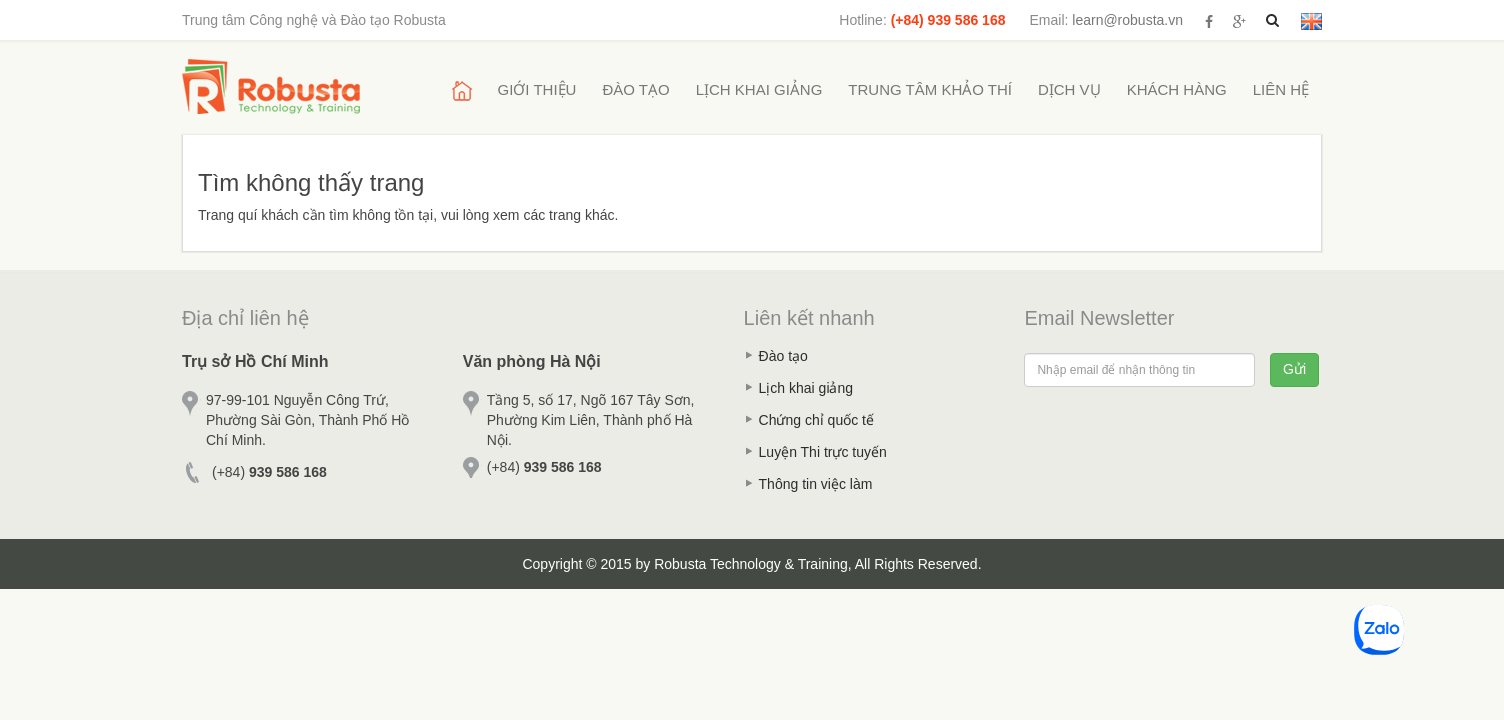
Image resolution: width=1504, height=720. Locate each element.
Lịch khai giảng (759, 89)
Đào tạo (635, 89)
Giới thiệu (537, 89)
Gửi (1294, 369)
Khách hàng (1177, 89)
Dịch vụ (1069, 89)
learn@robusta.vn (1127, 20)
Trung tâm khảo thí (930, 89)
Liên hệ (1281, 89)
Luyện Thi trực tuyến (823, 452)
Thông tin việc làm (816, 484)
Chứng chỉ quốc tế (816, 420)
